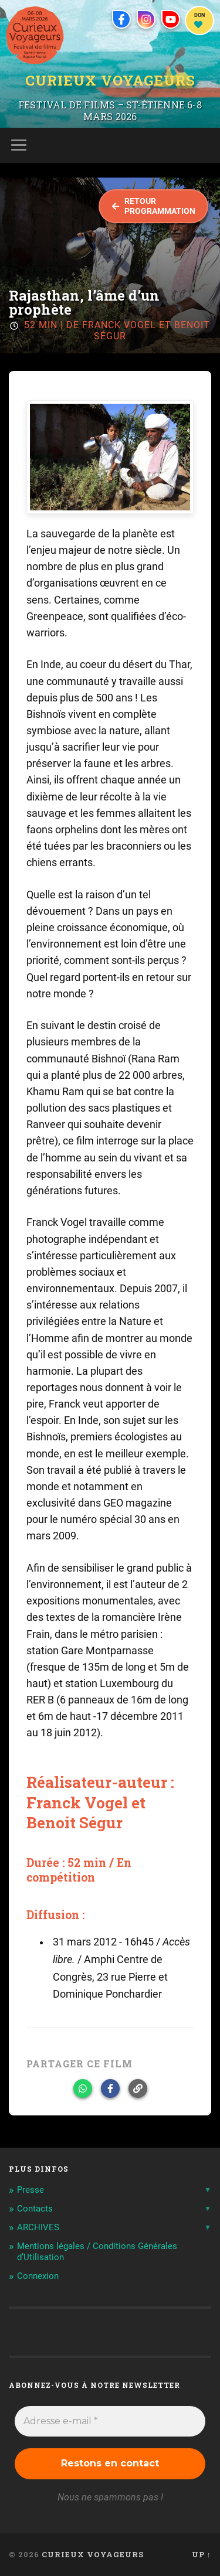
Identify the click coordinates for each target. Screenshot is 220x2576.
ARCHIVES (38, 2227)
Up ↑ (201, 2554)
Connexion (38, 2276)
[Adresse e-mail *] (110, 2421)
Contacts (35, 2208)
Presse (30, 2190)
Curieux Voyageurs (110, 80)
